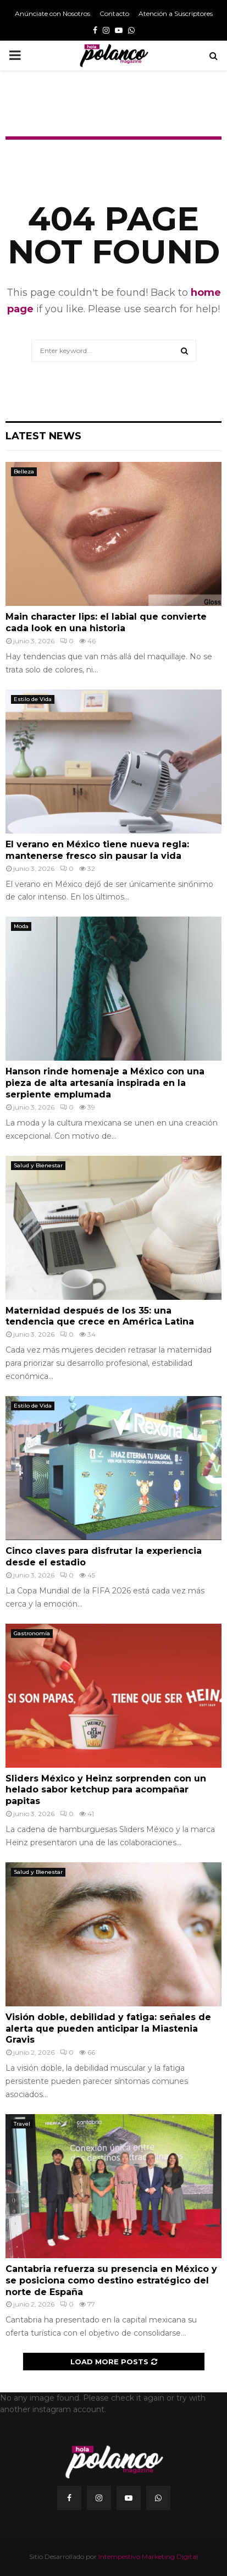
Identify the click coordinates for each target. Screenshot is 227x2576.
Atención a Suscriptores (176, 13)
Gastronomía (32, 1633)
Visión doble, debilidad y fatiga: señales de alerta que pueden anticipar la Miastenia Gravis (108, 2028)
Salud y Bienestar (38, 1165)
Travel (22, 2123)
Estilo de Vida (33, 699)
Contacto (114, 13)
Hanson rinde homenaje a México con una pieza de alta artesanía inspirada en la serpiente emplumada (104, 1083)
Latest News (43, 436)
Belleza (24, 471)
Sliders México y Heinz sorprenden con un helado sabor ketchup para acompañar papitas (105, 1790)
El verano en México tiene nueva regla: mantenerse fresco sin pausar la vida (97, 850)
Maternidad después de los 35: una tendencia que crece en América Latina (99, 1316)
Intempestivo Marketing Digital (148, 2556)
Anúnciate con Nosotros (52, 13)
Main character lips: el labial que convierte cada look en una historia (106, 622)
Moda (21, 926)
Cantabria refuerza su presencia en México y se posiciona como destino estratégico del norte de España (111, 2280)
